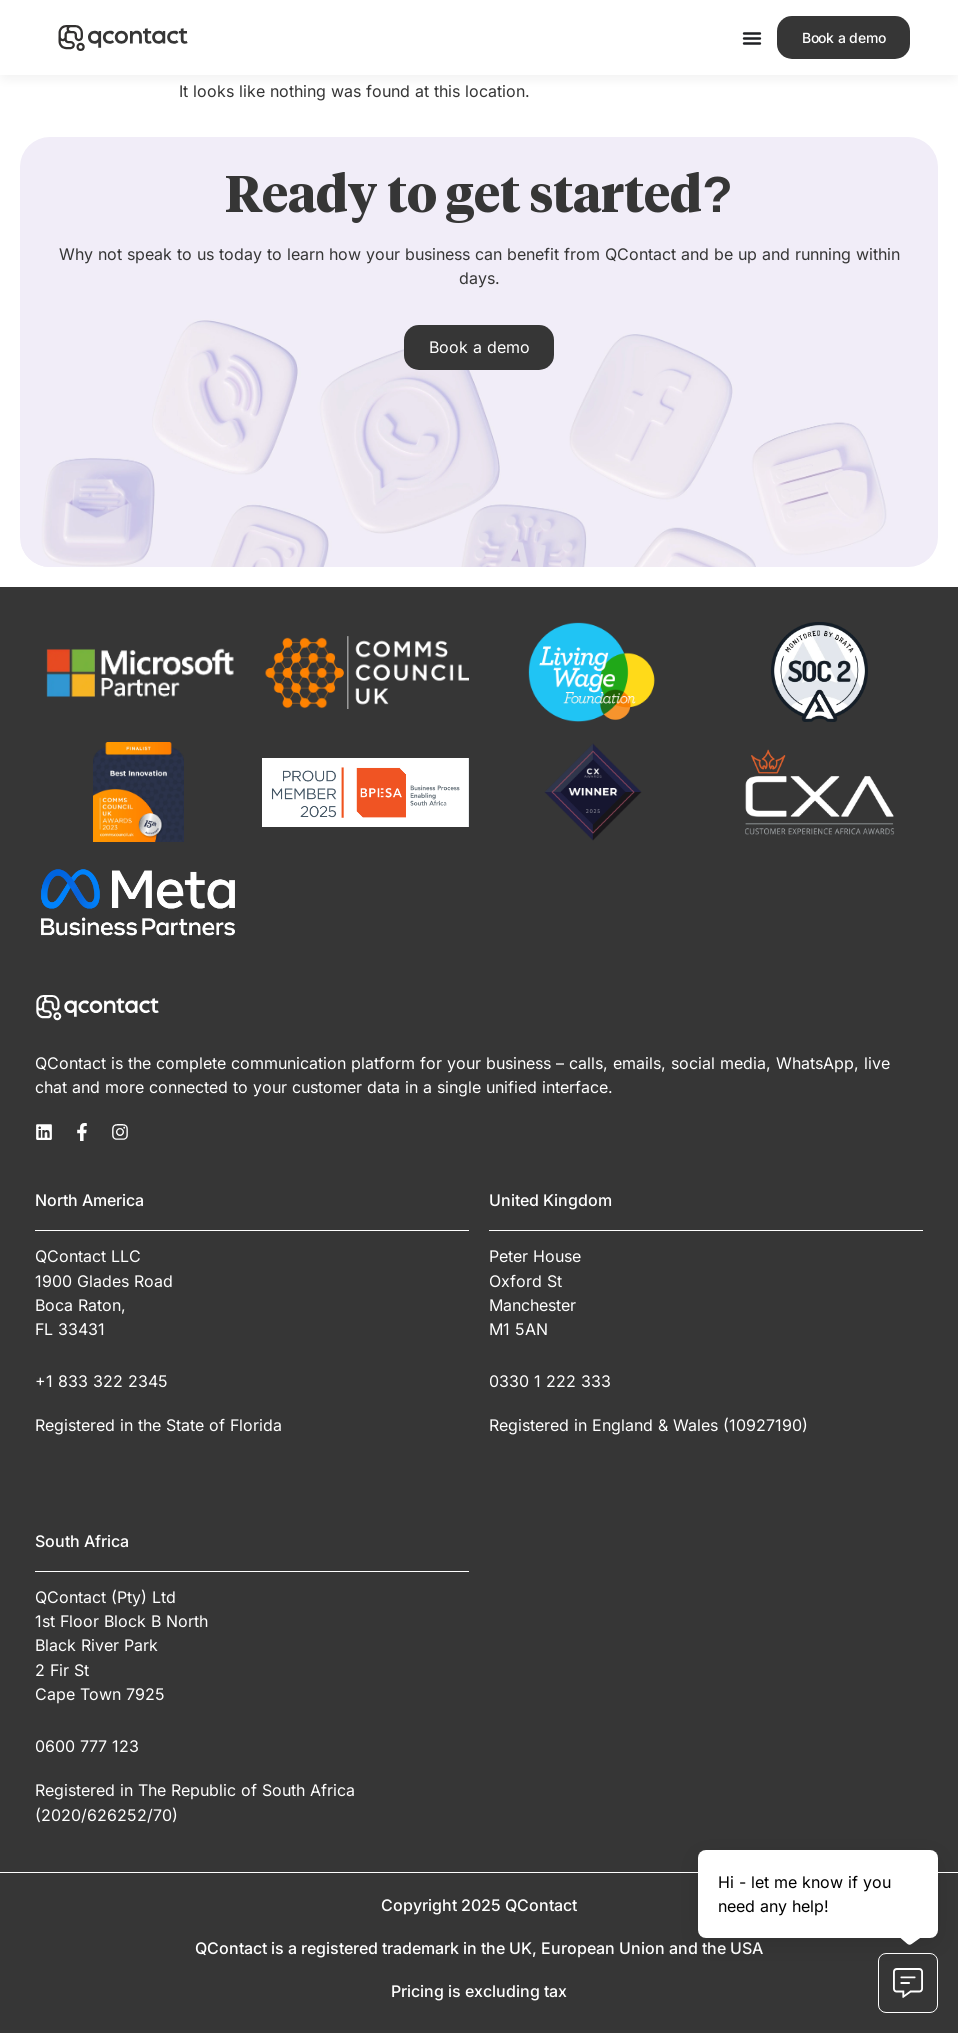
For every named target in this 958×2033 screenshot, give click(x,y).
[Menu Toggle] (751, 38)
